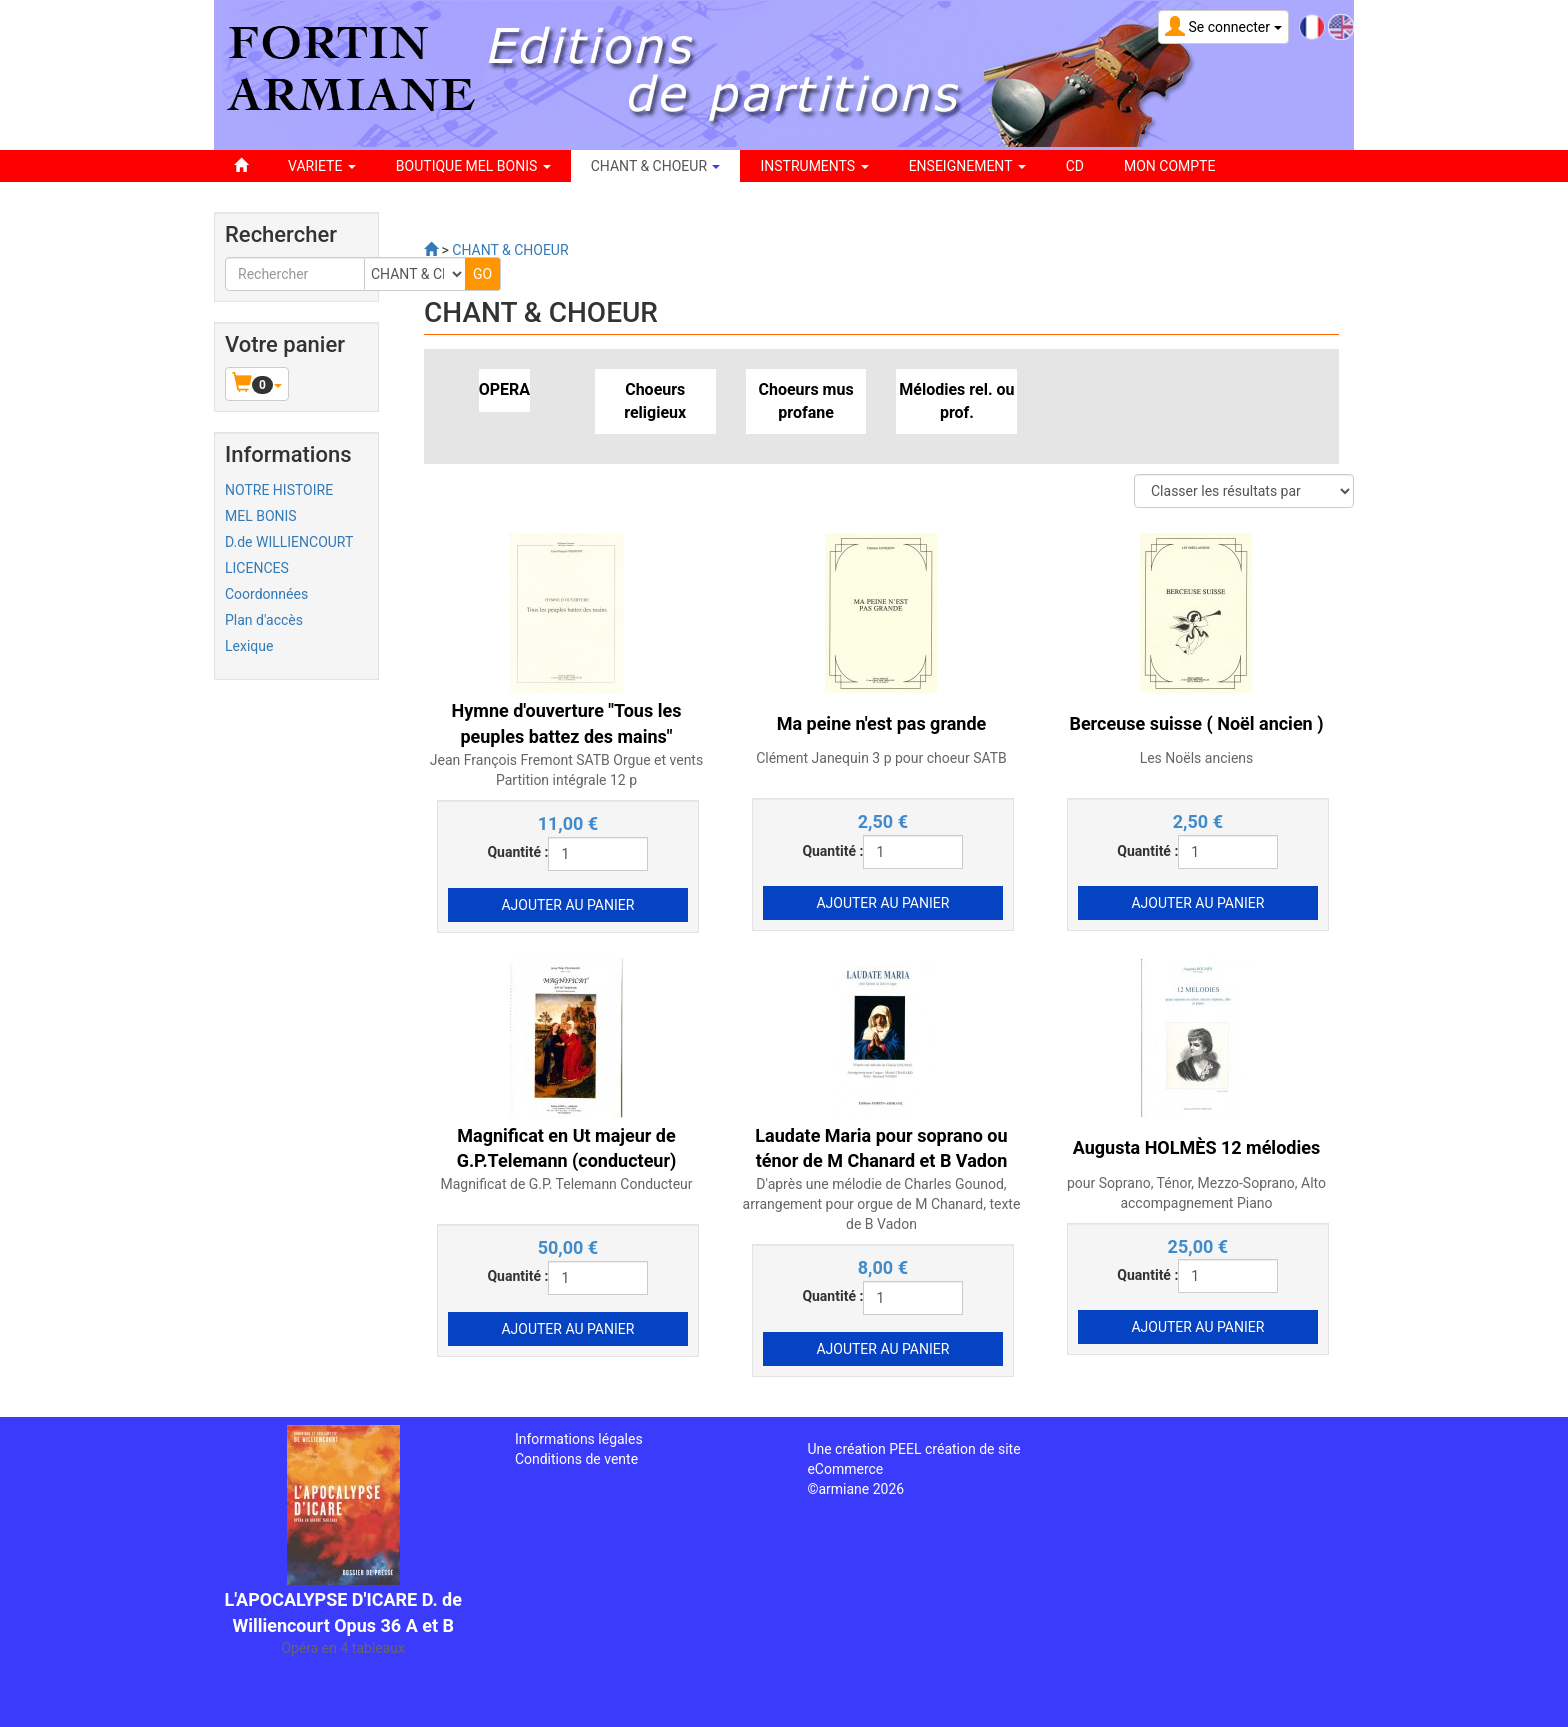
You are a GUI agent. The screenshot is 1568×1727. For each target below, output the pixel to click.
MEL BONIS (261, 516)
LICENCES (257, 568)
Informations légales (579, 1439)
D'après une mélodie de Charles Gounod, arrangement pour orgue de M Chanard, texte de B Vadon (882, 1204)
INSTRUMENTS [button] (814, 166)
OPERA (504, 389)
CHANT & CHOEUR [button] (656, 166)
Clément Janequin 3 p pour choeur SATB (881, 758)
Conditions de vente (576, 1459)
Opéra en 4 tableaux (343, 1648)
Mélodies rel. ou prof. (956, 401)
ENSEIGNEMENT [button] (967, 166)
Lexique (249, 646)
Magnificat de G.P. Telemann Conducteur (566, 1184)
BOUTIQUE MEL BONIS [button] (473, 166)
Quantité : (517, 852)
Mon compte (1169, 166)
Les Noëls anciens (1197, 758)
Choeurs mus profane (805, 401)
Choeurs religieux (655, 401)
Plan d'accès (264, 620)
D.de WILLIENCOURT (289, 542)
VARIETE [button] (322, 166)
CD (1075, 166)
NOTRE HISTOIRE (279, 490)
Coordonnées (266, 594)
